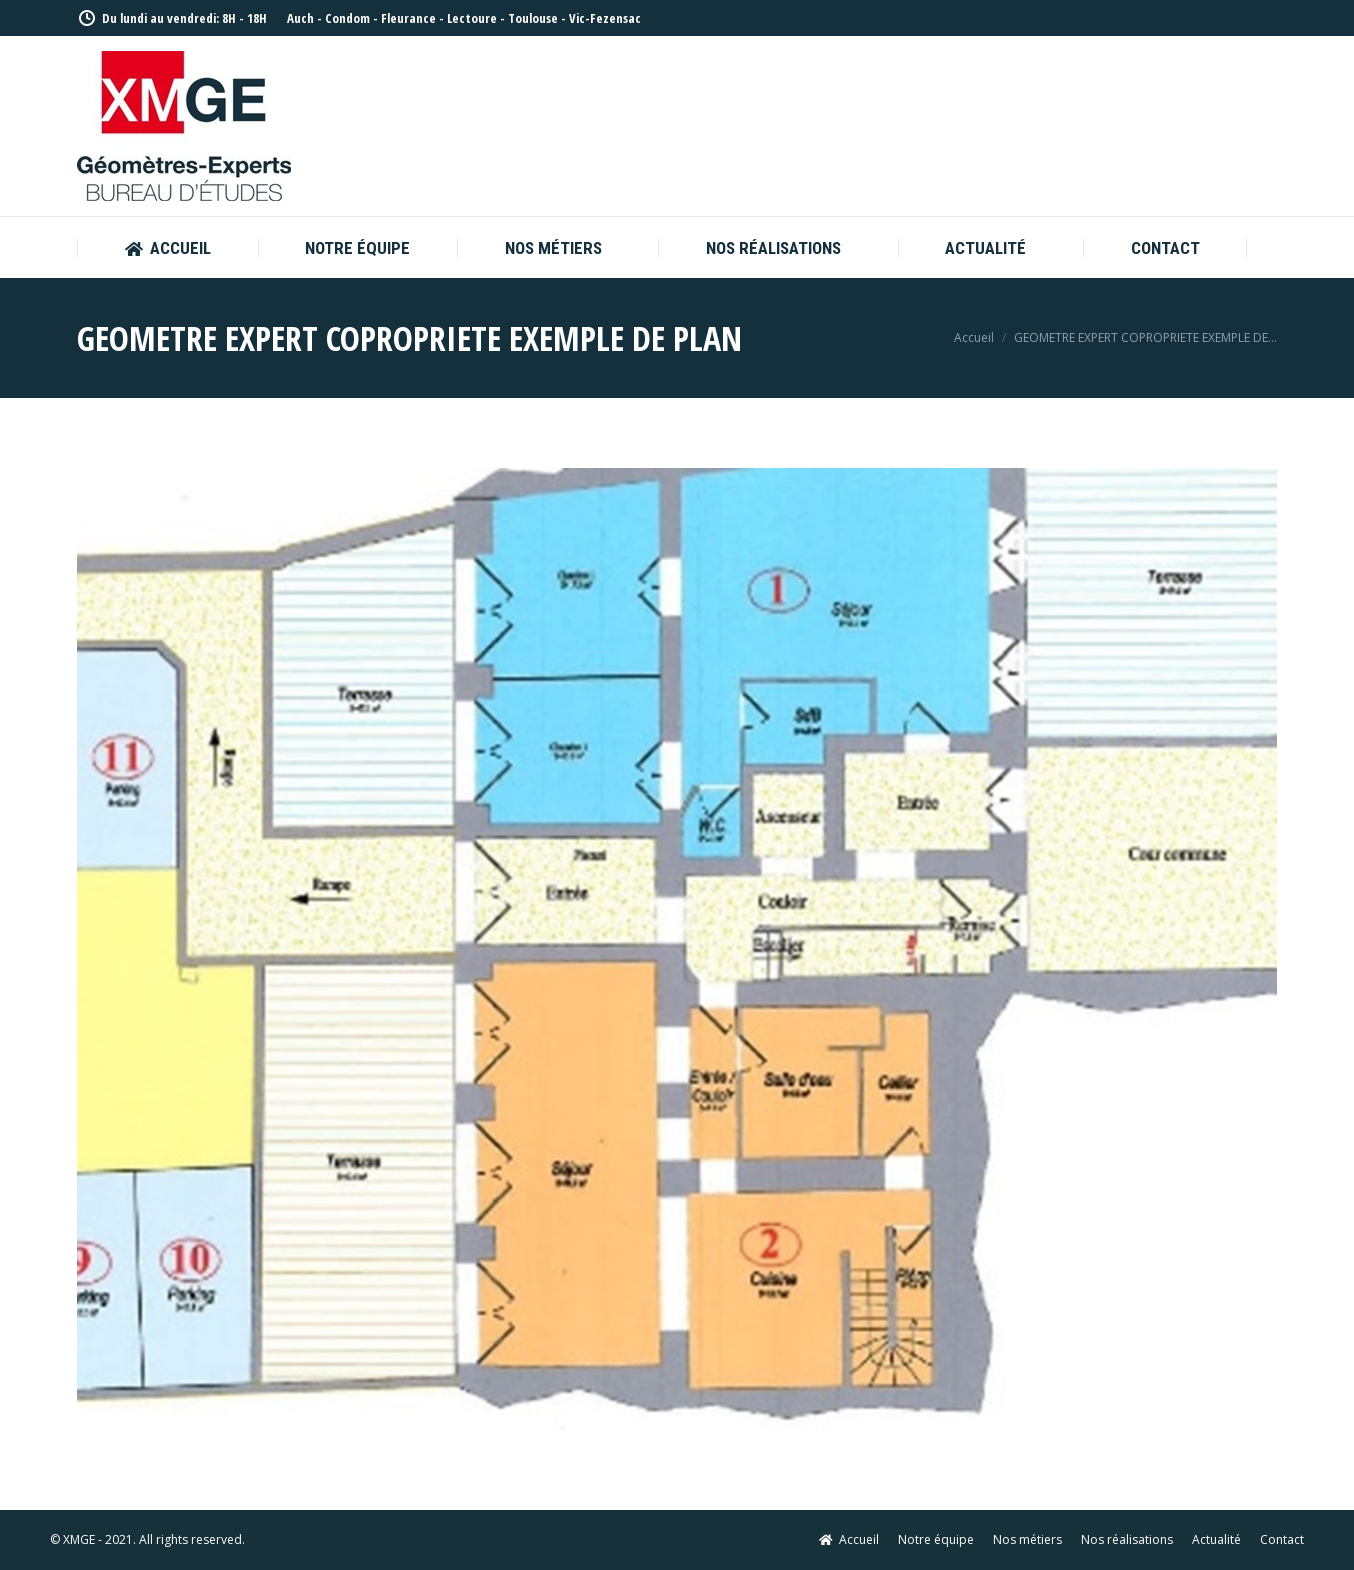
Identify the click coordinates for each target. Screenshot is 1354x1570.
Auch (300, 18)
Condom (347, 18)
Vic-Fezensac (605, 18)
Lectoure (472, 18)
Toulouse (533, 18)
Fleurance (408, 18)
